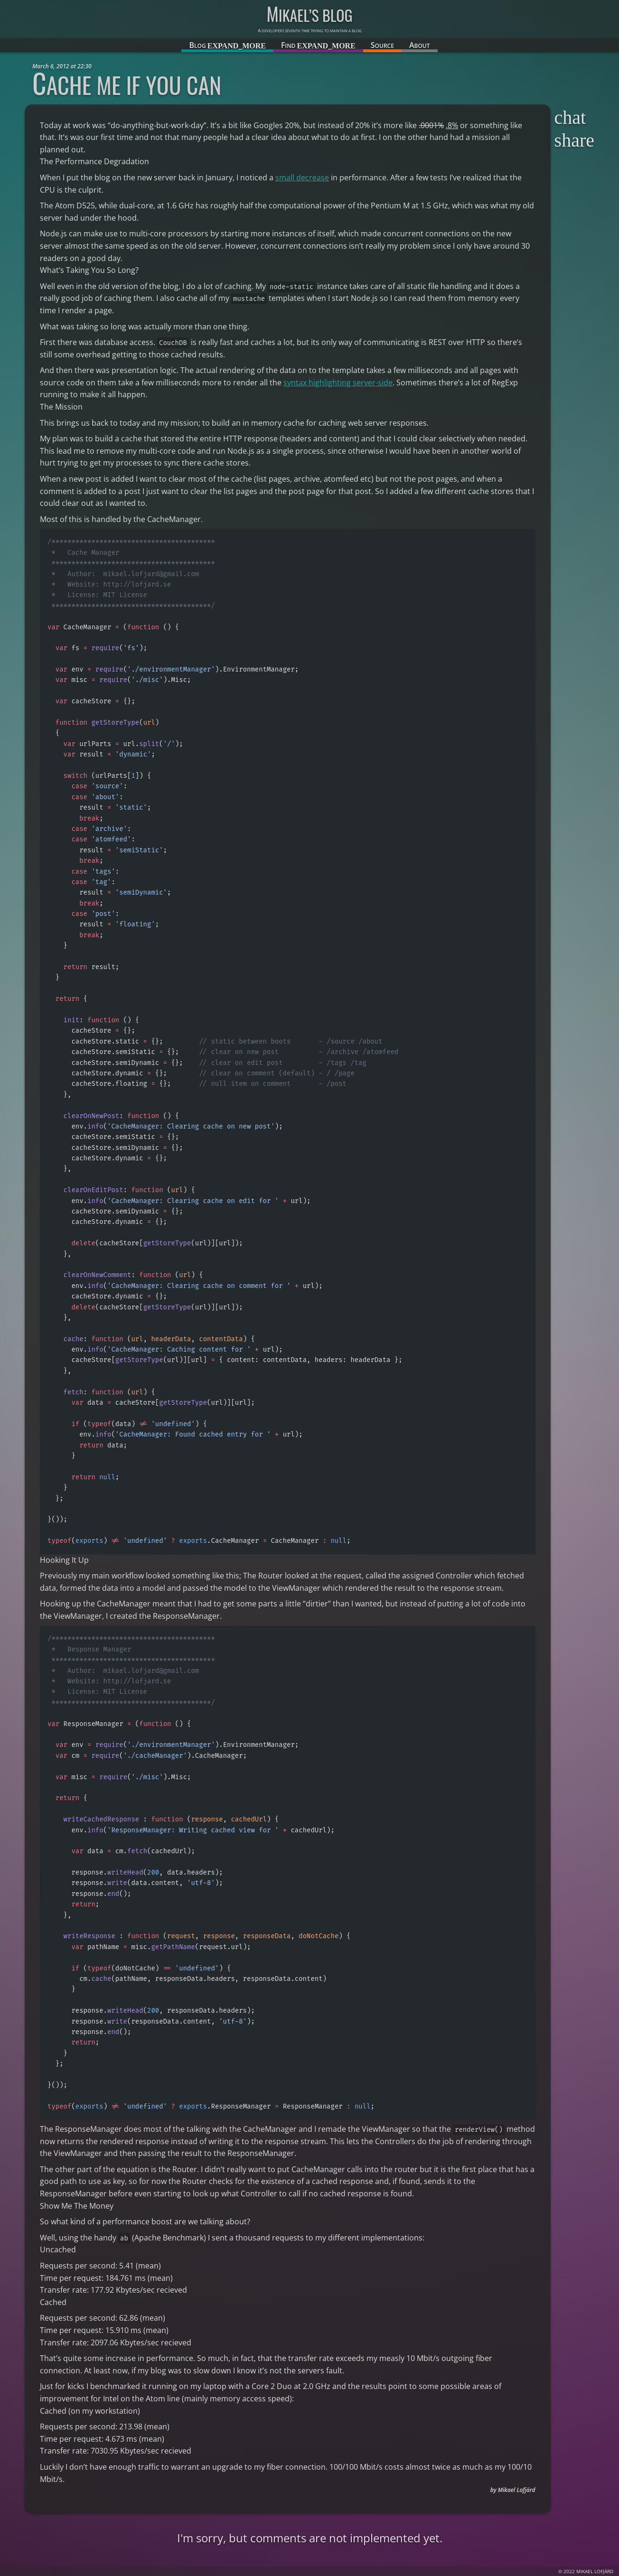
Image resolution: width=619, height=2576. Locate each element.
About (419, 45)
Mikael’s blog (309, 15)
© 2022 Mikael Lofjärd (585, 2571)
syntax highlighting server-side (338, 382)
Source (382, 45)
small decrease (302, 177)
